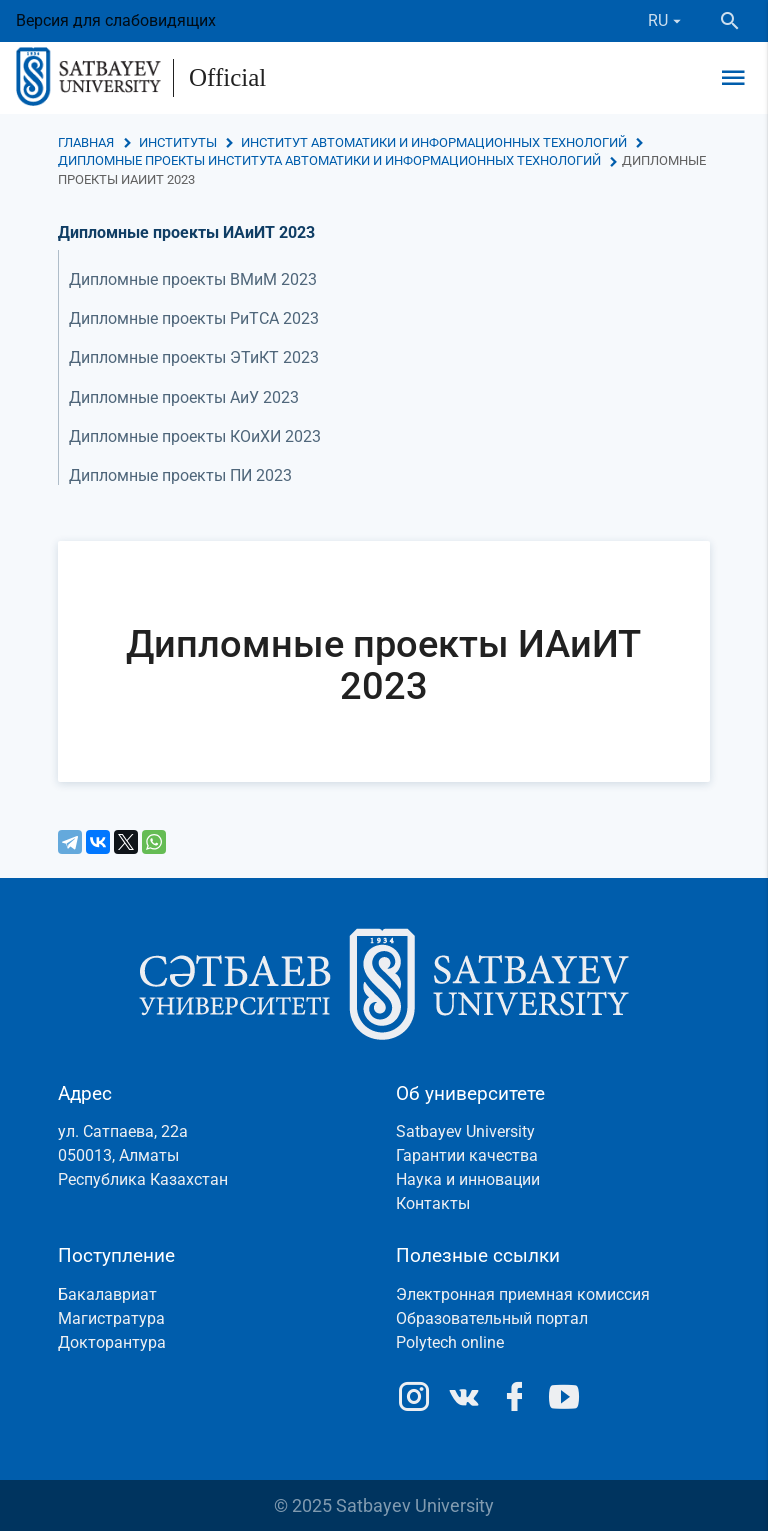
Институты (178, 142)
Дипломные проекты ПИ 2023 (180, 475)
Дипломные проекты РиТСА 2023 (194, 318)
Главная (86, 142)
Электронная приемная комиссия (523, 1294)
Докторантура (112, 1342)
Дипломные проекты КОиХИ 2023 (195, 436)
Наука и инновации (468, 1179)
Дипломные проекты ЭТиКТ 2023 (194, 357)
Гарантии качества (467, 1155)
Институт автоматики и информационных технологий (434, 142)
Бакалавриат (107, 1294)
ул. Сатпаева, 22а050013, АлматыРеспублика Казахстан (143, 1155)
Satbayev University (465, 1131)
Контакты (433, 1203)
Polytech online (450, 1342)
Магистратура (111, 1318)
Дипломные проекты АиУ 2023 (184, 397)
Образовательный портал (492, 1318)
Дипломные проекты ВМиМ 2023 (193, 279)
